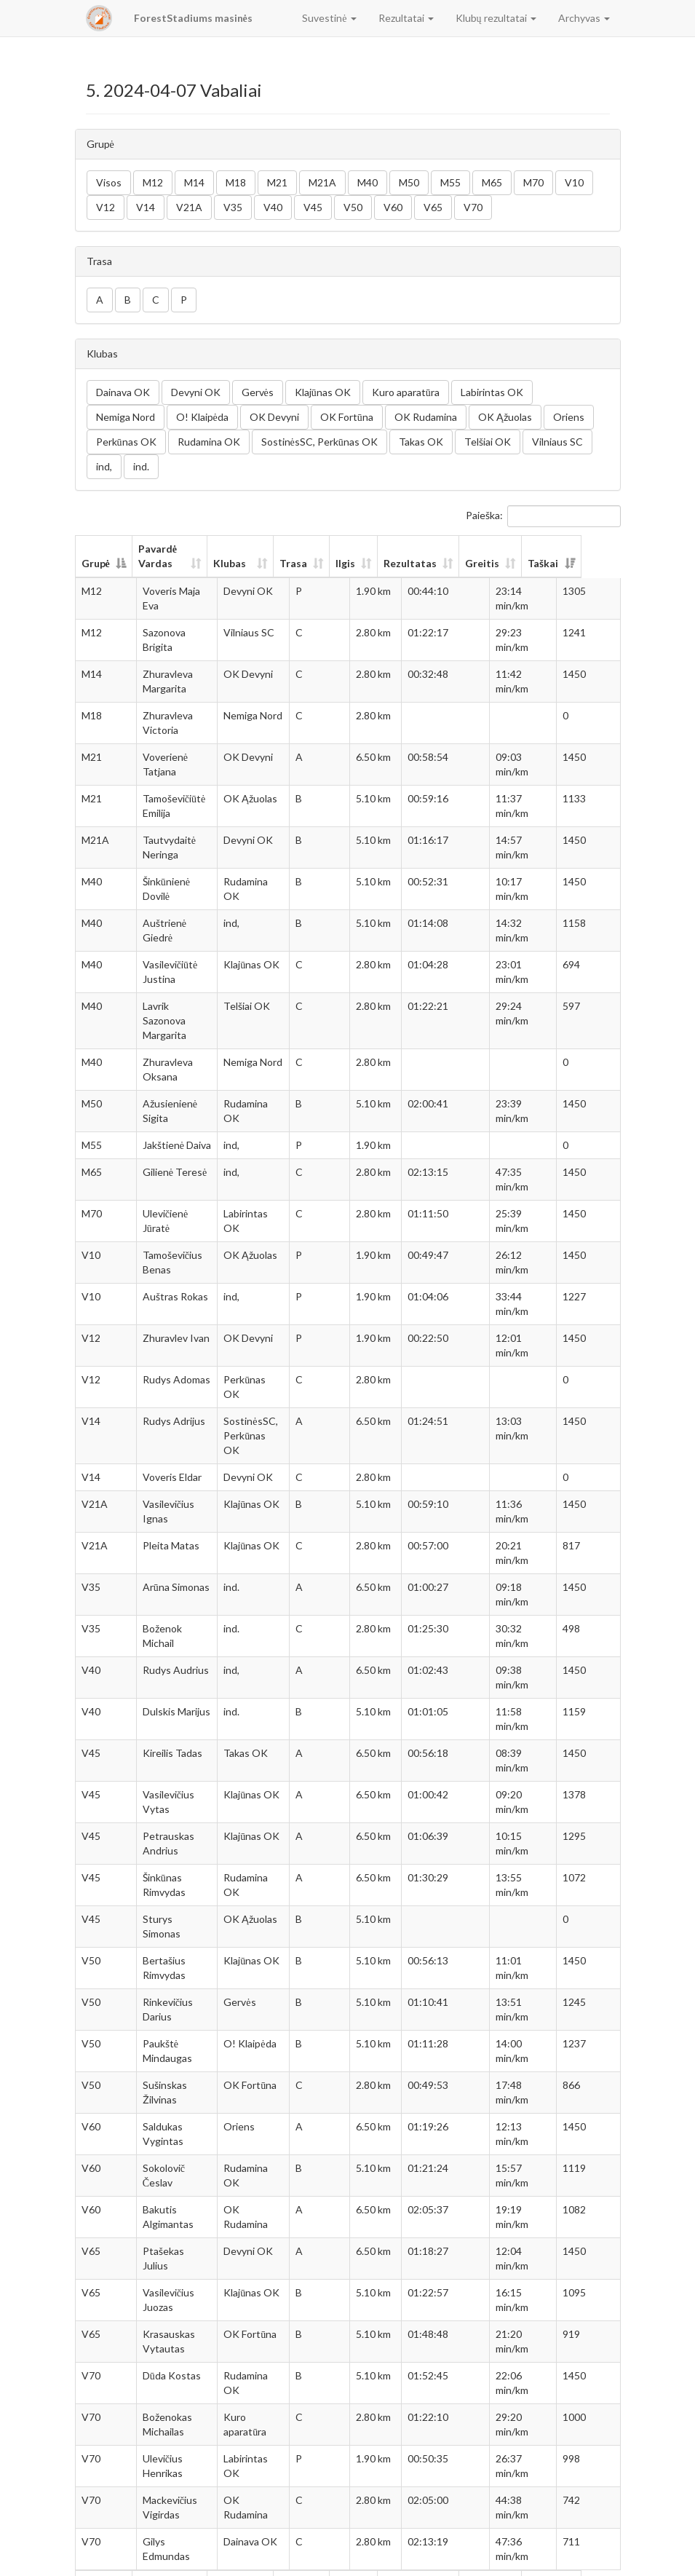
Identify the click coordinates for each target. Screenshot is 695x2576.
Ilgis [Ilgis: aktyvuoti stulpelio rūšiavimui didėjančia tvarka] (381, 563)
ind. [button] (141, 466)
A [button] (99, 299)
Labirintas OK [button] (492, 392)
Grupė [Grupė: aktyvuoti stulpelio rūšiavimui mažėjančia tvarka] (96, 563)
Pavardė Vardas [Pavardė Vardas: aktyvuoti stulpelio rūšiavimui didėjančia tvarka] (158, 555)
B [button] (127, 299)
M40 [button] (367, 182)
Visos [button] (109, 182)
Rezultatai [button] (406, 18)
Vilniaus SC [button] (557, 441)
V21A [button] (189, 207)
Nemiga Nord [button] (125, 417)
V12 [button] (105, 207)
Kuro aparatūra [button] (406, 392)
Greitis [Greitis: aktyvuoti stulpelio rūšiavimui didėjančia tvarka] (518, 563)
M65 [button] (492, 182)
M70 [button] (533, 182)
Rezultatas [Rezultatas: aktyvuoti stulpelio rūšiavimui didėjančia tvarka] (445, 563)
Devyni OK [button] (196, 392)
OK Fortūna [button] (346, 417)
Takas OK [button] (421, 441)
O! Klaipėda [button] (202, 417)
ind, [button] (104, 466)
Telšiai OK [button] (487, 441)
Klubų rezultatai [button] (496, 18)
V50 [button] (352, 207)
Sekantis (591, 2558)
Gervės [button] (258, 392)
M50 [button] (409, 182)
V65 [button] (433, 207)
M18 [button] (236, 182)
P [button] (183, 299)
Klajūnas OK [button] (323, 392)
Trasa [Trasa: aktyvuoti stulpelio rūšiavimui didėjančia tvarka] (329, 563)
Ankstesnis (504, 2558)
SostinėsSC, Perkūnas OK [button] (319, 441)
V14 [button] (145, 207)
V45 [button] (312, 207)
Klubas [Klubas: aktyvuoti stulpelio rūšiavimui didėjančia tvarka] (244, 563)
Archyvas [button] (584, 18)
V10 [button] (574, 182)
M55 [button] (450, 182)
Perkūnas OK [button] (126, 441)
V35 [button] (232, 207)
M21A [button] (322, 182)
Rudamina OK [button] (209, 441)
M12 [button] (153, 182)
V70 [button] (473, 207)
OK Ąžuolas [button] (505, 417)
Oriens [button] (568, 417)
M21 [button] (277, 182)
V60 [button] (393, 207)
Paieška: (543, 516)
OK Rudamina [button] (425, 417)
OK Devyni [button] (274, 417)
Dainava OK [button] (123, 392)
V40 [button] (272, 207)
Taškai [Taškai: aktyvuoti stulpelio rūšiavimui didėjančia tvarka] (582, 563)
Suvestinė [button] (329, 18)
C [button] (155, 299)
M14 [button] (194, 182)
